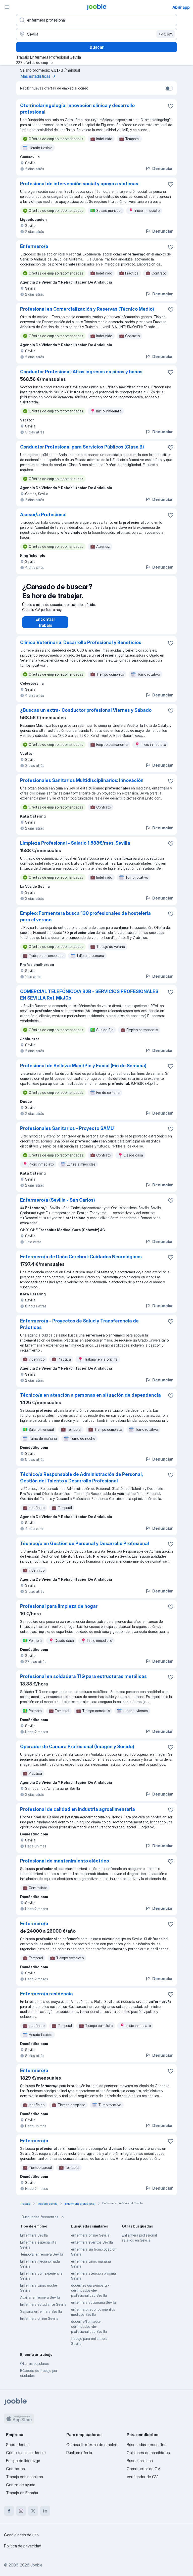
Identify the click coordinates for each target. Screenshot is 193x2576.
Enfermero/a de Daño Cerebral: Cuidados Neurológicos (81, 1261)
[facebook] (9, 2511)
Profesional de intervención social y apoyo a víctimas (79, 183)
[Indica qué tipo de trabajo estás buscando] (96, 20)
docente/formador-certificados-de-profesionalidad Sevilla (89, 2331)
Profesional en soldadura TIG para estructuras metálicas (83, 1681)
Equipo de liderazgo (23, 2460)
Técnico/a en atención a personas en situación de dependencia (90, 1400)
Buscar (97, 47)
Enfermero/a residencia (46, 1998)
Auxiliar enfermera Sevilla (40, 2302)
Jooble (36, 2564)
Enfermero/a (34, 246)
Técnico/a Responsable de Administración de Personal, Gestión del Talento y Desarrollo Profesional (81, 1482)
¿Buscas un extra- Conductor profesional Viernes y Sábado (86, 715)
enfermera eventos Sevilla (92, 2247)
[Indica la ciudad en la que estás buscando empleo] (96, 34)
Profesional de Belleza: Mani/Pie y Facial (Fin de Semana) (83, 1070)
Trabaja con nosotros (24, 2476)
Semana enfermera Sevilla (41, 2316)
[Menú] (7, 7)
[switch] (169, 88)
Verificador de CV (142, 2476)
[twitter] (33, 2511)
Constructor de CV (143, 2468)
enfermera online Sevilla (90, 2240)
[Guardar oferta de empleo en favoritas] (170, 106)
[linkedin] (45, 2511)
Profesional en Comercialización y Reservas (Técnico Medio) (87, 309)
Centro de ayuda (20, 2484)
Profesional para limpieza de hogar (59, 1611)
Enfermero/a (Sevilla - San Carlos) (57, 1205)
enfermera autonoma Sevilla (93, 2307)
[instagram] (21, 2511)
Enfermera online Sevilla (39, 2323)
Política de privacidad (22, 2545)
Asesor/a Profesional (43, 514)
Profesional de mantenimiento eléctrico (64, 1866)
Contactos (15, 2468)
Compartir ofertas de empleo (91, 2444)
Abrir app (181, 7)
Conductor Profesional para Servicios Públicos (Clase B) (82, 447)
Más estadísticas (39, 76)
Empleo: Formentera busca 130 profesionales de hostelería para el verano (85, 921)
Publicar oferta (79, 2452)
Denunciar (159, 168)
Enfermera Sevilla (34, 2240)
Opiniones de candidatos (148, 2452)
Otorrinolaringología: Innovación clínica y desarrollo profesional (77, 109)
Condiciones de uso (21, 2534)
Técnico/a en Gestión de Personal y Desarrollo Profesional (84, 1548)
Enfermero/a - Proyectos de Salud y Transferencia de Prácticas (79, 1329)
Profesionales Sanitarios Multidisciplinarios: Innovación (81, 785)
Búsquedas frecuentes (43, 2222)
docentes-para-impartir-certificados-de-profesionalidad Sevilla (90, 2295)
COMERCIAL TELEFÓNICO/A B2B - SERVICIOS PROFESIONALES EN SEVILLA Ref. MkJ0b (89, 1000)
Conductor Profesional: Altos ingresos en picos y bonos (81, 371)
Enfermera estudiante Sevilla (43, 2309)
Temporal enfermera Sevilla (41, 2259)
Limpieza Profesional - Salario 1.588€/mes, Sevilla (75, 848)
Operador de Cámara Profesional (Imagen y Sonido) (77, 1751)
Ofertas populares (34, 2368)
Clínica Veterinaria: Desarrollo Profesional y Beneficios (80, 647)
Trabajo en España (22, 2492)
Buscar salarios (140, 2460)
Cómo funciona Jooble (26, 2452)
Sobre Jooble (18, 2444)
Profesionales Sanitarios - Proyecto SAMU (67, 1133)
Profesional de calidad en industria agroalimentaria (77, 1814)
